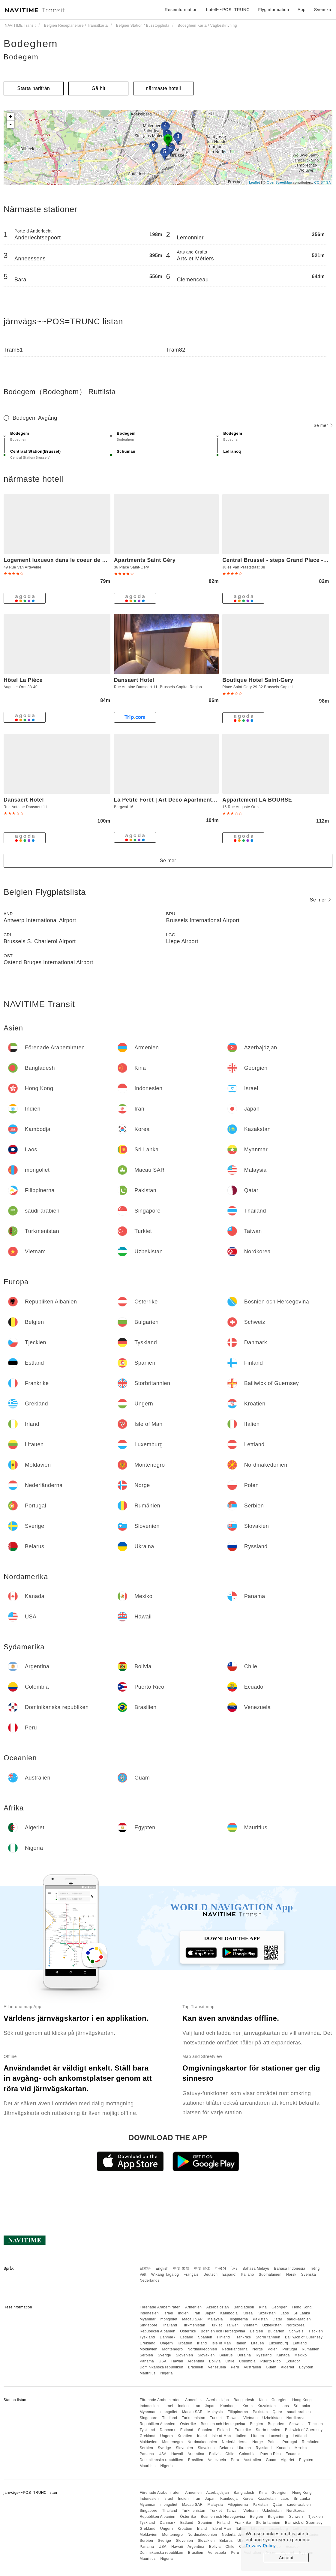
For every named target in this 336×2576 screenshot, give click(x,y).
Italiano (247, 2274)
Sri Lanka (302, 2313)
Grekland (147, 2343)
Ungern (166, 2343)
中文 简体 (202, 2268)
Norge (257, 2349)
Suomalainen (270, 2274)
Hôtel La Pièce (23, 680)
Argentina (196, 2361)
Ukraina (244, 2355)
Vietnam (250, 2325)
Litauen (257, 2343)
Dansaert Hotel (134, 680)
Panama (147, 2361)
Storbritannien (268, 2337)
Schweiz (296, 2331)
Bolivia (215, 2361)
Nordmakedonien (202, 2349)
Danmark (168, 2337)
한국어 (220, 2268)
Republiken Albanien (157, 2331)
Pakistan (260, 2319)
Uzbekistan (271, 2325)
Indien (183, 2313)
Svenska (308, 2274)
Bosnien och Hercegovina (223, 2331)
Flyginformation (273, 9)
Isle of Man (221, 2343)
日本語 (145, 2268)
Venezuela (217, 2367)
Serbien (146, 2355)
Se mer (323, 425)
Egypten (306, 2367)
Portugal (289, 2349)
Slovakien (206, 2355)
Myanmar (148, 2319)
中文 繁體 (181, 2268)
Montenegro (172, 2349)
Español (229, 2274)
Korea (247, 2313)
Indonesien (149, 2313)
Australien (252, 2367)
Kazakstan (267, 2313)
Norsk (291, 2274)
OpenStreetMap (279, 182)
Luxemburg (278, 2343)
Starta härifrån (33, 88)
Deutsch (210, 2274)
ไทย (234, 2268)
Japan (210, 2313)
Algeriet (287, 2367)
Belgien (256, 2331)
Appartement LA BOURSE (257, 800)
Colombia (247, 2361)
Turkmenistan (193, 2325)
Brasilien (195, 2367)
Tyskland (147, 2337)
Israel (168, 2313)
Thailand (169, 2325)
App (301, 9)
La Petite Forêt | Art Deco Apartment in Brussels (179, 800)
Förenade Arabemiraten (160, 2307)
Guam (271, 2367)
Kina (263, 2307)
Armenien (193, 2307)
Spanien (205, 2337)
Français (191, 2274)
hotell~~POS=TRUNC (228, 9)
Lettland (300, 2343)
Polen (273, 2349)
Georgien (279, 2307)
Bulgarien (276, 2331)
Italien (241, 2343)
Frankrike (243, 2337)
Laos (284, 2313)
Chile (230, 2361)
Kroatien (185, 2343)
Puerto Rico (270, 2361)
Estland (187, 2337)
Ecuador (293, 2361)
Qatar (277, 2319)
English (162, 2268)
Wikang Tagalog (165, 2274)
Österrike (188, 2331)
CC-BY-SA (322, 182)
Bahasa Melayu (256, 2268)
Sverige (164, 2355)
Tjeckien (315, 2331)
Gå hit (99, 88)
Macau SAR (192, 2319)
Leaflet (254, 182)
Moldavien (148, 2349)
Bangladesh (244, 2307)
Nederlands (149, 2280)
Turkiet (216, 2325)
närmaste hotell (163, 88)
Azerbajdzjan (217, 2307)
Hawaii (177, 2361)
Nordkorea (295, 2325)
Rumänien (311, 2349)
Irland (202, 2343)
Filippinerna (238, 2319)
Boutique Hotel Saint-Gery (257, 680)
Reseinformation (181, 9)
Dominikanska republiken (161, 2367)
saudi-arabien (299, 2319)
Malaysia (215, 2319)
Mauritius (147, 2373)
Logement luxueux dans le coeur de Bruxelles (66, 560)
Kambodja (229, 2313)
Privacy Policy (261, 2545)
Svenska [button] (322, 9)
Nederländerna (235, 2349)
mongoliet (169, 2319)
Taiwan (232, 2325)
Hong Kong (302, 2307)
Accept (286, 2557)
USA (162, 2361)
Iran (197, 2313)
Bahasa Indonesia (289, 2268)
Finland (223, 2337)
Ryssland (264, 2355)
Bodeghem (31, 43)
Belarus (226, 2355)
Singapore (148, 2325)
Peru (235, 2367)
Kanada (283, 2355)
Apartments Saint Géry (145, 560)
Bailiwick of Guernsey (303, 2337)
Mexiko (301, 2355)
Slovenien (184, 2355)
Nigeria (166, 2373)
